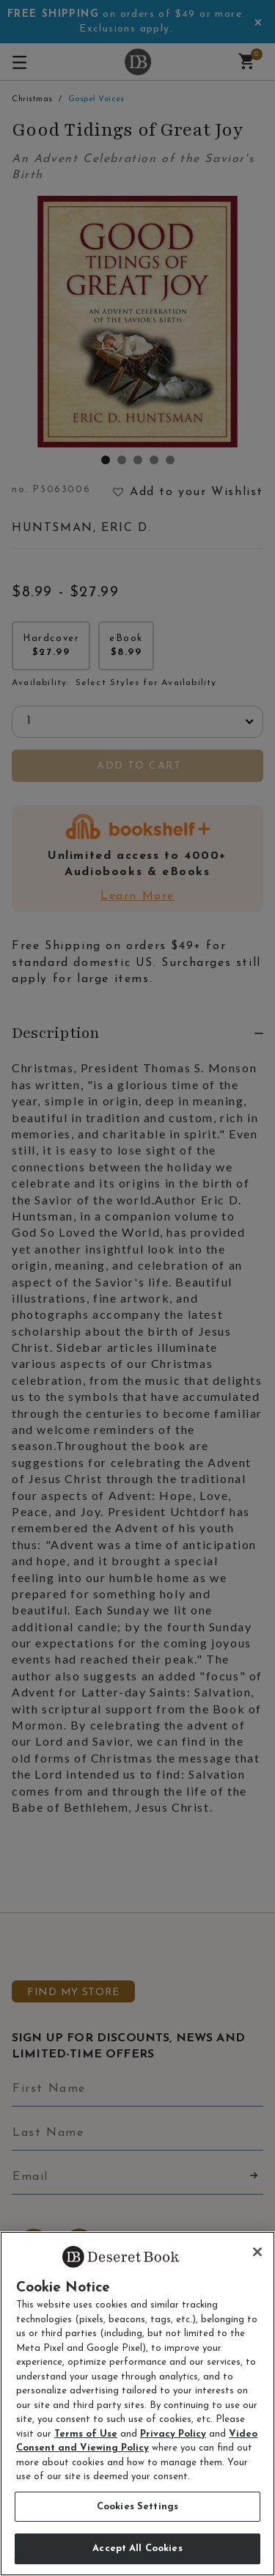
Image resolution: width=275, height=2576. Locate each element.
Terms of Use (85, 2434)
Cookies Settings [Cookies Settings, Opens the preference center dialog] (137, 2506)
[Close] (257, 2252)
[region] (137, 2403)
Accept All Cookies (137, 2548)
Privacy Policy (173, 2434)
